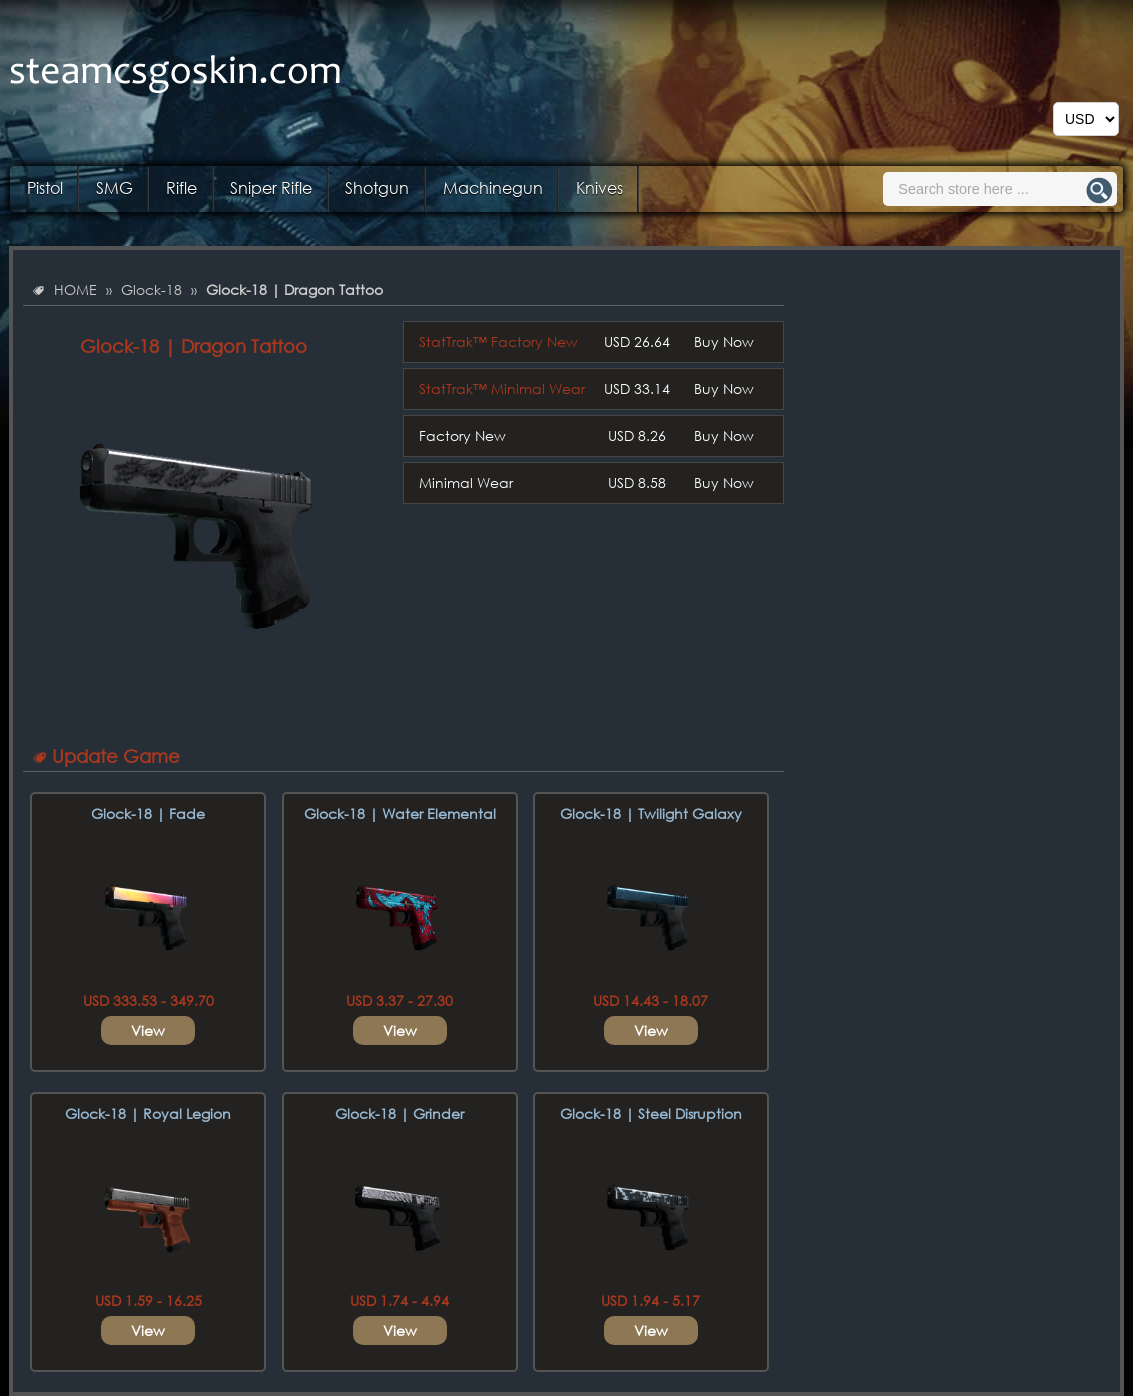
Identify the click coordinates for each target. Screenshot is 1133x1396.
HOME (75, 289)
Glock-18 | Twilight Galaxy (651, 813)
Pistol (45, 187)
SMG (114, 187)
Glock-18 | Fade (148, 813)
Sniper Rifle (271, 187)
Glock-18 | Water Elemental (400, 813)
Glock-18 (151, 289)
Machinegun (493, 187)
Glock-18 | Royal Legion (148, 1113)
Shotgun (377, 187)
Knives (599, 187)
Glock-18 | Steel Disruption (651, 1113)
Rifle (181, 187)
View (148, 1030)
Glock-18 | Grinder (399, 1113)
